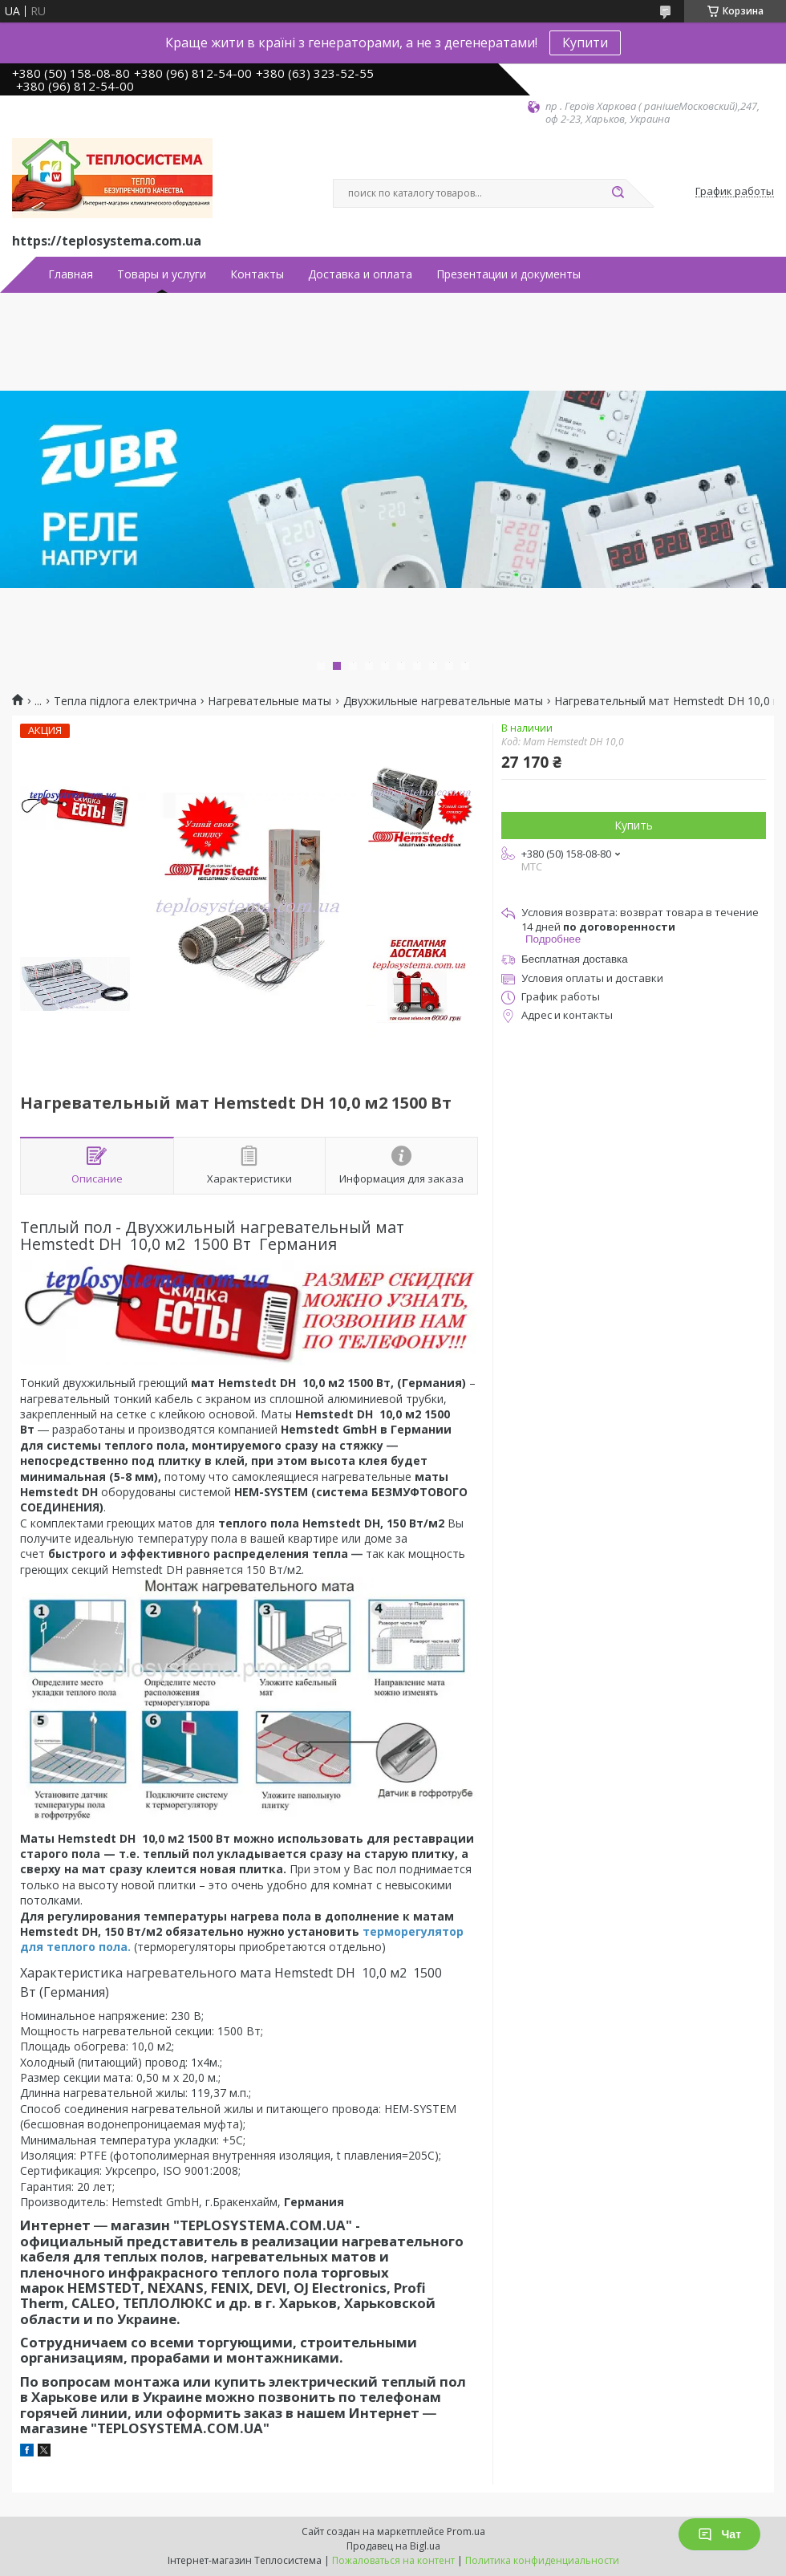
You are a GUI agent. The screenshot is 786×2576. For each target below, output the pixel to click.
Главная (70, 274)
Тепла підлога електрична (125, 701)
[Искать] (618, 193)
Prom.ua (466, 2531)
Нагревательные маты (269, 701)
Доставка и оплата (360, 274)
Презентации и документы (508, 274)
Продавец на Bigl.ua (393, 2546)
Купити (585, 42)
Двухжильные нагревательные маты (443, 701)
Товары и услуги (161, 274)
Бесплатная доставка (574, 959)
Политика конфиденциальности (542, 2560)
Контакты (257, 274)
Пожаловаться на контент (393, 2560)
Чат (719, 2534)
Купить (633, 825)
